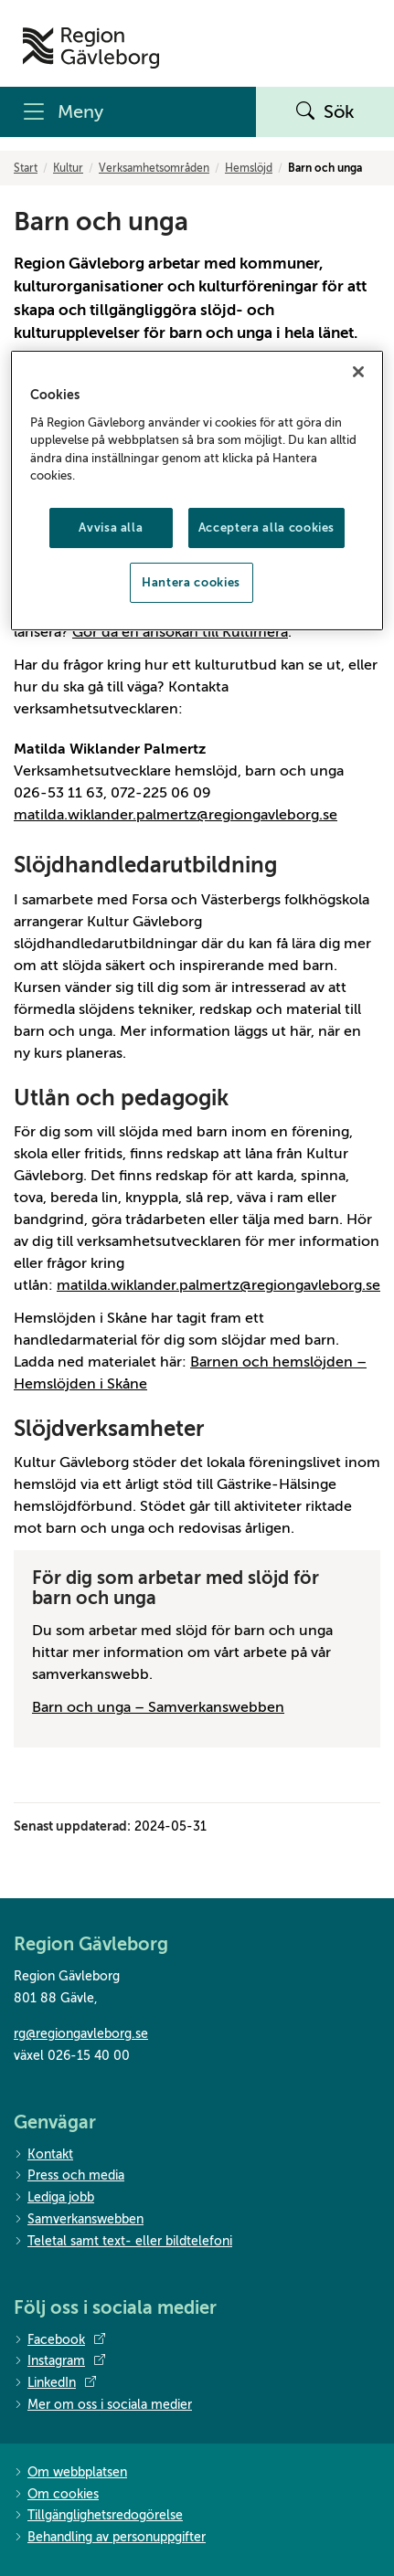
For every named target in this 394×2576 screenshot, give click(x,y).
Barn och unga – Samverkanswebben (158, 1707)
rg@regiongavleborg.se (81, 2034)
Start (25, 168)
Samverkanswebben (79, 2220)
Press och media (69, 2176)
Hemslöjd (248, 168)
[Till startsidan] (91, 48)
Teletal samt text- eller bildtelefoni (123, 2242)
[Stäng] (358, 372)
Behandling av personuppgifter (110, 2538)
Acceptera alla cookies (266, 527)
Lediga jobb (54, 2198)
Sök (325, 112)
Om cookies (56, 2495)
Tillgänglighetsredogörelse (98, 2516)
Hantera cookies (191, 582)
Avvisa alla (111, 527)
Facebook (59, 2340)
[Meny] (128, 112)
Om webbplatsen (70, 2473)
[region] (197, 490)
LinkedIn (55, 2383)
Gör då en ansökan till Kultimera (180, 632)
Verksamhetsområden (154, 168)
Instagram (59, 2361)
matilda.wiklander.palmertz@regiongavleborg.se (175, 815)
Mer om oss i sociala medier (103, 2405)
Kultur (68, 168)
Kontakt (43, 2155)
